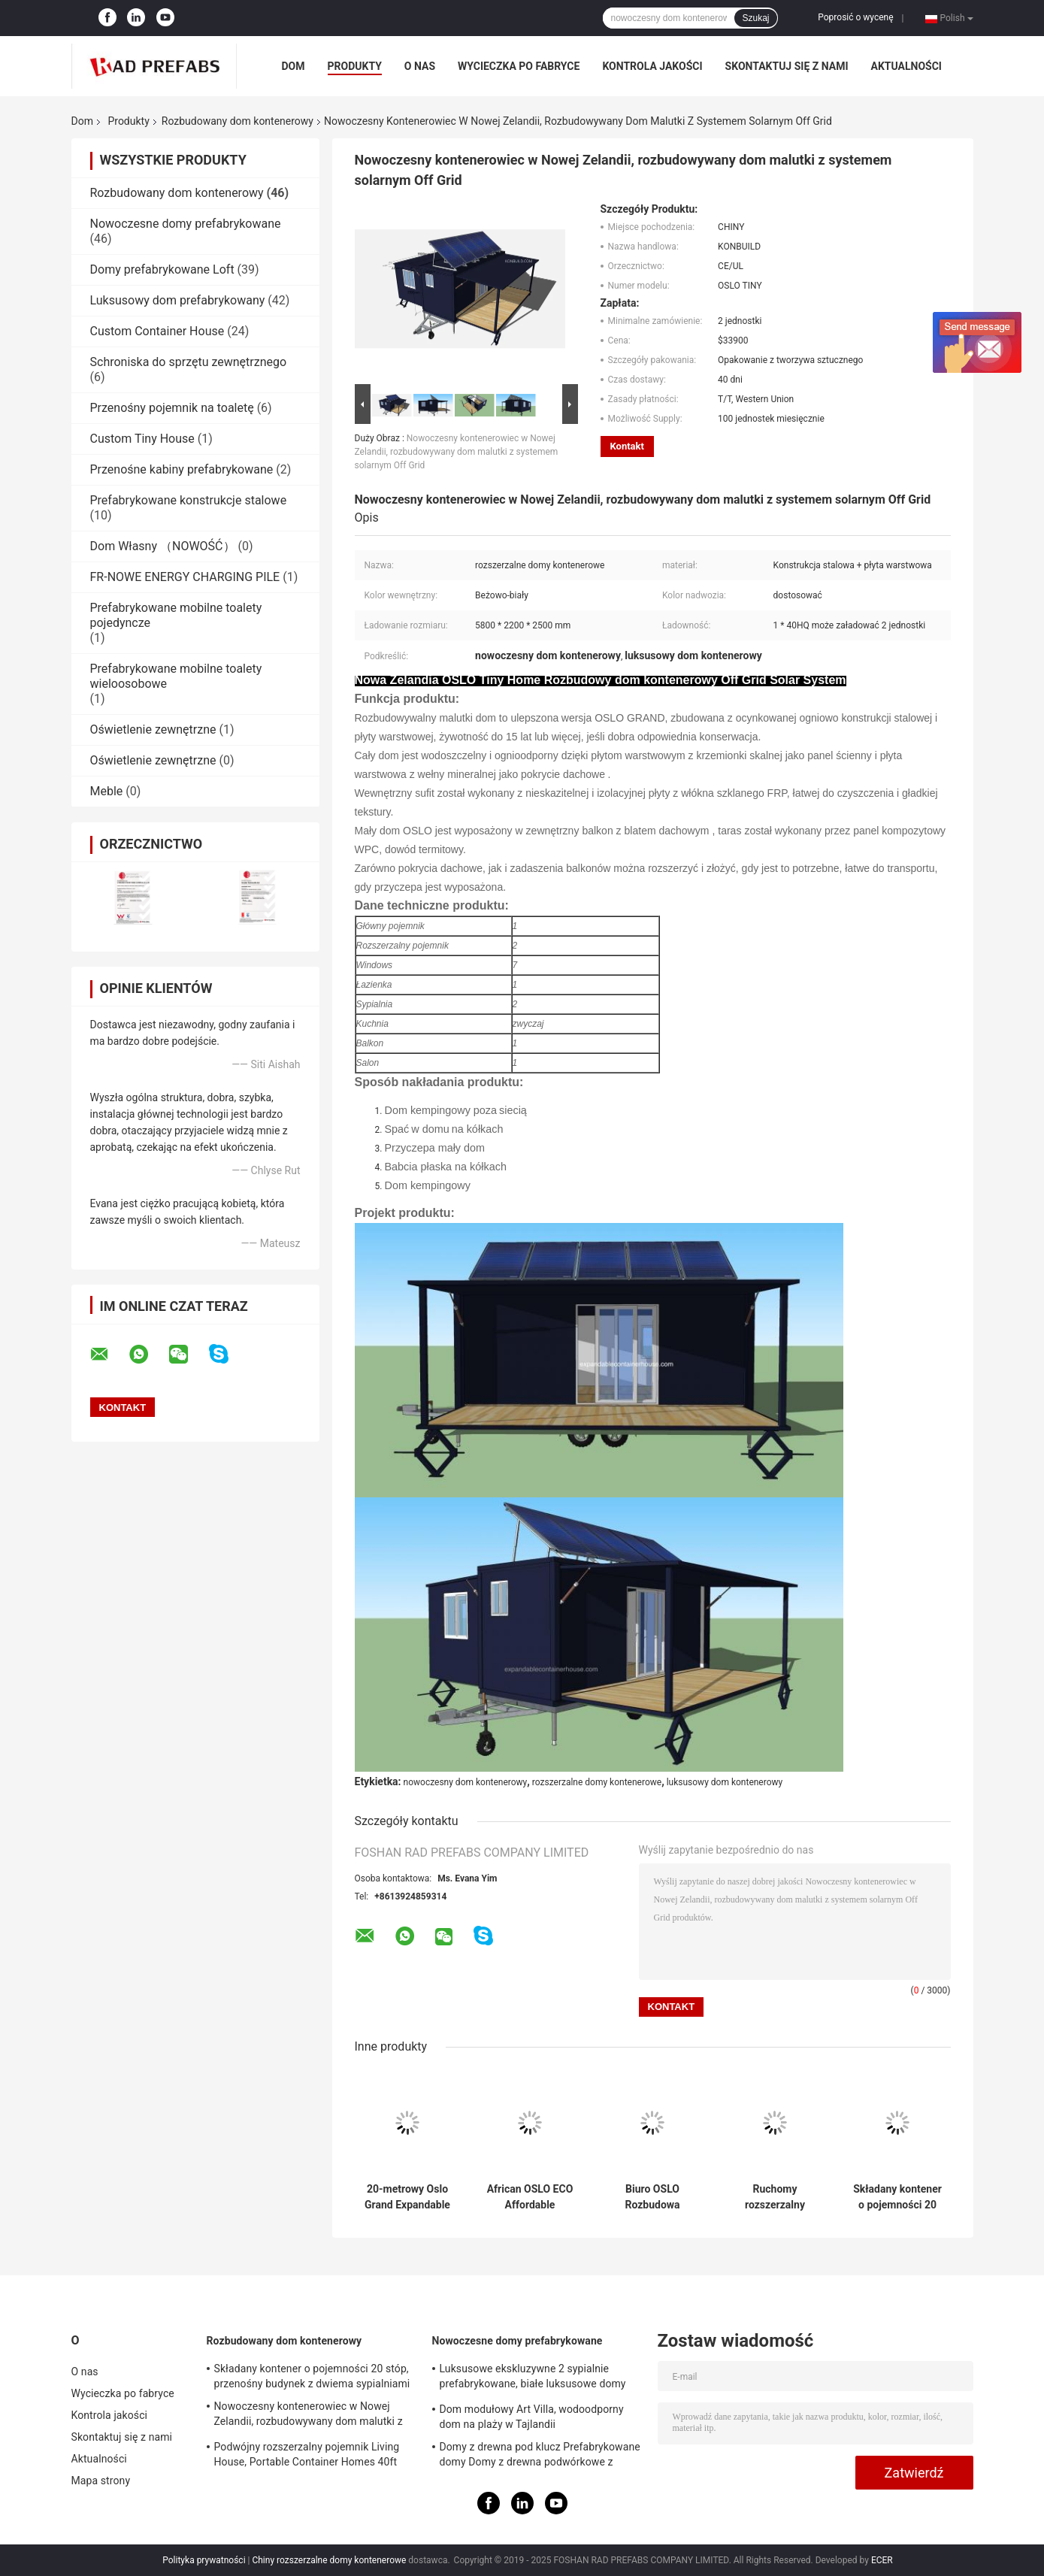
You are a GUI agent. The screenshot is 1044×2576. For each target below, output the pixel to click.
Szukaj (755, 18)
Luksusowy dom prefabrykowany (177, 300)
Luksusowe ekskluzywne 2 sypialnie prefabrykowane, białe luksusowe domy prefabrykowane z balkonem (533, 2378)
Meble (106, 791)
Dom (293, 66)
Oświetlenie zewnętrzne (153, 729)
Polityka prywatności (203, 2560)
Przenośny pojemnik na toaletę (172, 408)
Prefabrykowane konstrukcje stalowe (188, 500)
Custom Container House (157, 331)
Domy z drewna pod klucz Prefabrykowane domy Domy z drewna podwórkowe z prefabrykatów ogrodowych (540, 2456)
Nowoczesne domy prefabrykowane (185, 223)
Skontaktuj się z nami (787, 66)
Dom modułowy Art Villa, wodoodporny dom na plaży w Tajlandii (532, 2416)
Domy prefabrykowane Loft (162, 269)
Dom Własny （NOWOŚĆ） (162, 546)
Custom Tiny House (142, 438)
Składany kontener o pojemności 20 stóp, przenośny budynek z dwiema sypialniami (897, 2197)
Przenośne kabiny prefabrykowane (182, 469)
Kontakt (627, 446)
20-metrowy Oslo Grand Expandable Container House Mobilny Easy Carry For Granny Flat (407, 2197)
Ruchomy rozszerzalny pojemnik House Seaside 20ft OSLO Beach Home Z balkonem (775, 2197)
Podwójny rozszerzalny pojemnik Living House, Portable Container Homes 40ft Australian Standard (307, 2456)
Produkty (355, 66)
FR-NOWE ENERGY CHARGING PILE (185, 577)
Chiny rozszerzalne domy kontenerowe (329, 2560)
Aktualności (905, 66)
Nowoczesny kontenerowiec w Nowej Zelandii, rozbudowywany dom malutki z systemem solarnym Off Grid (456, 452)
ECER (882, 2560)
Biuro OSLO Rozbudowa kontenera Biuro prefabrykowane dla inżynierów (652, 2197)
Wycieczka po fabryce (518, 66)
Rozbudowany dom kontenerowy (237, 121)
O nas (419, 66)
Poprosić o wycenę (855, 17)
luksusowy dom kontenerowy (725, 1782)
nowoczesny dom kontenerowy (466, 1782)
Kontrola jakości (652, 66)
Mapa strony (101, 2481)
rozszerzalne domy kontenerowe (596, 1782)
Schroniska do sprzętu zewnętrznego (188, 362)
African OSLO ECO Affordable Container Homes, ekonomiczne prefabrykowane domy (530, 2197)
